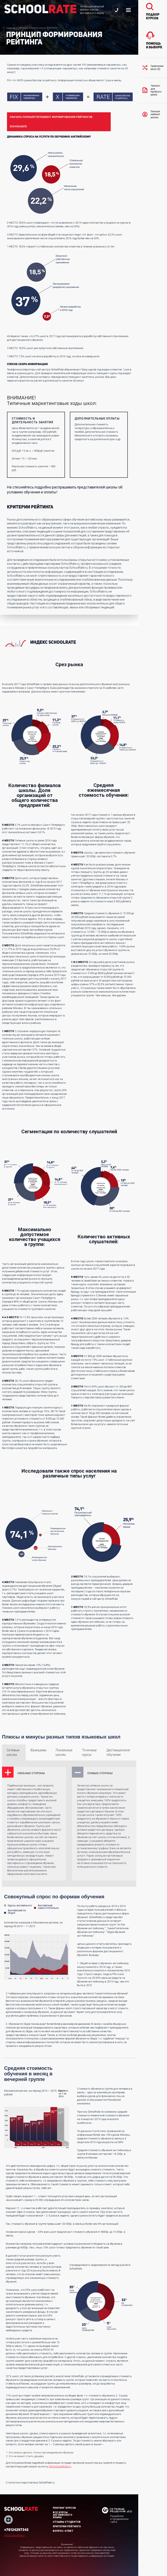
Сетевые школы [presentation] (13, 1752)
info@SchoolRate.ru (60, 2466)
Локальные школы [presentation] (64, 1752)
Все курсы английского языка (62, 2515)
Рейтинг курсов (64, 2508)
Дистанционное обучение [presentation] (118, 1752)
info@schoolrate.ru (14, 2535)
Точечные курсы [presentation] (89, 1752)
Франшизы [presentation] (38, 1750)
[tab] (14, 1752)
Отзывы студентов (67, 2522)
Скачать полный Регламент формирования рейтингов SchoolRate (51, 121)
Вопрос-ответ (63, 2531)
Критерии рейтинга (67, 2526)
